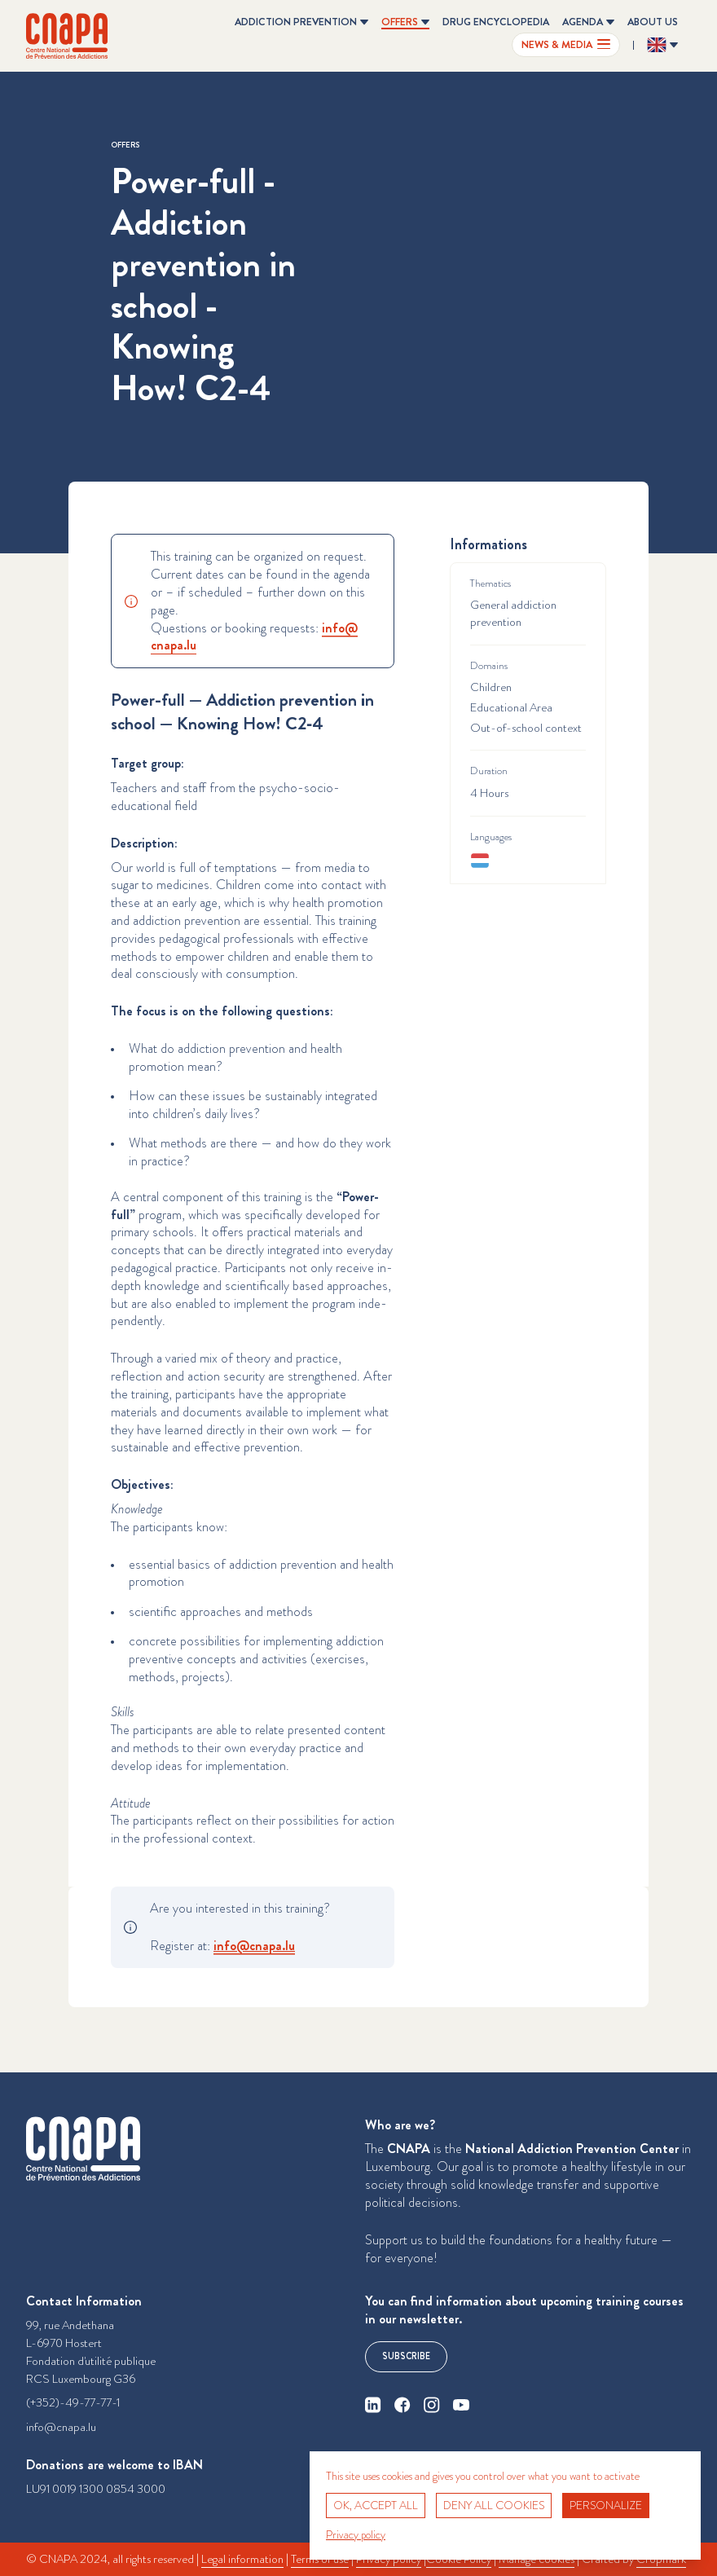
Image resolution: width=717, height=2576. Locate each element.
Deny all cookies (493, 2505)
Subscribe (406, 2356)
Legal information (242, 2559)
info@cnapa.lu (61, 2427)
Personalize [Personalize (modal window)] (606, 2505)
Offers (125, 145)
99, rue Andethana (70, 2325)
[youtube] (461, 2405)
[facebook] (402, 2405)
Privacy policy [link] (355, 2534)
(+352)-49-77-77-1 (73, 2402)
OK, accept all (375, 2505)
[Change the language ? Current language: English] (662, 45)
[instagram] (432, 2405)
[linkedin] (373, 2405)
